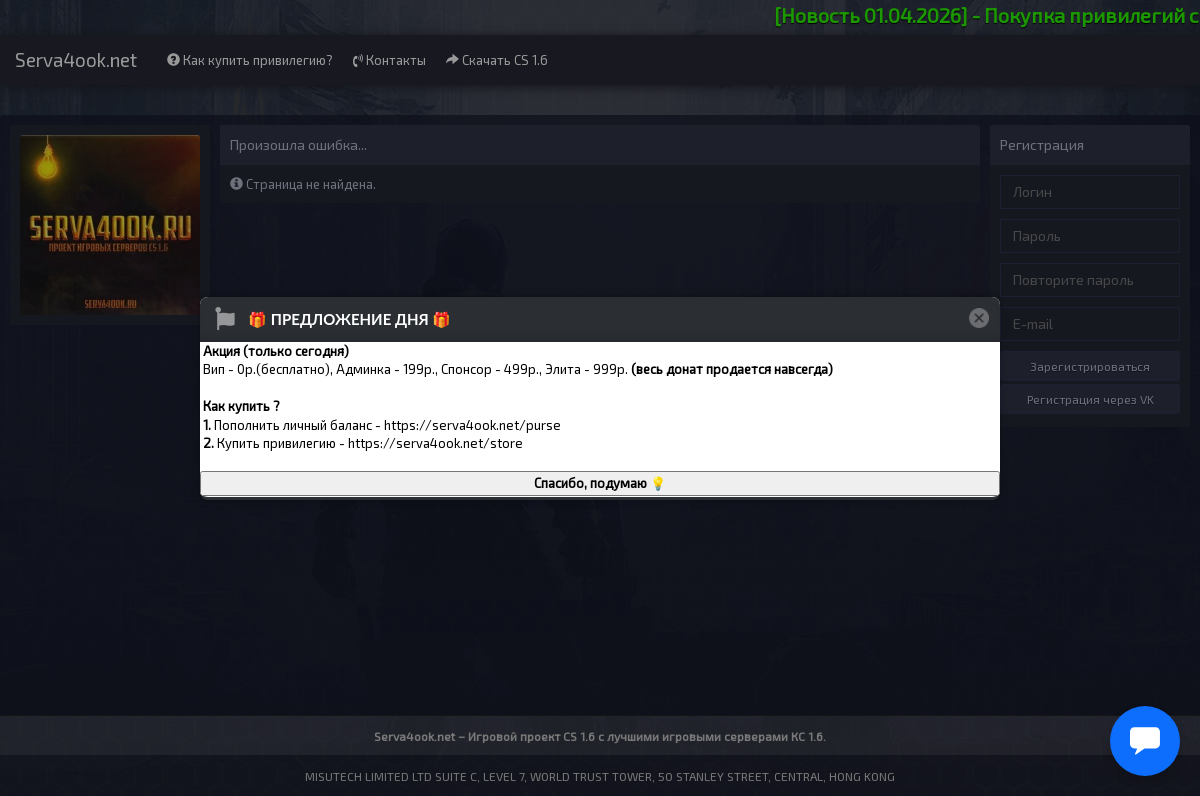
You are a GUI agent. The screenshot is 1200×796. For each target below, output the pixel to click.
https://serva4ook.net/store (435, 443)
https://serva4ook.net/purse (472, 425)
